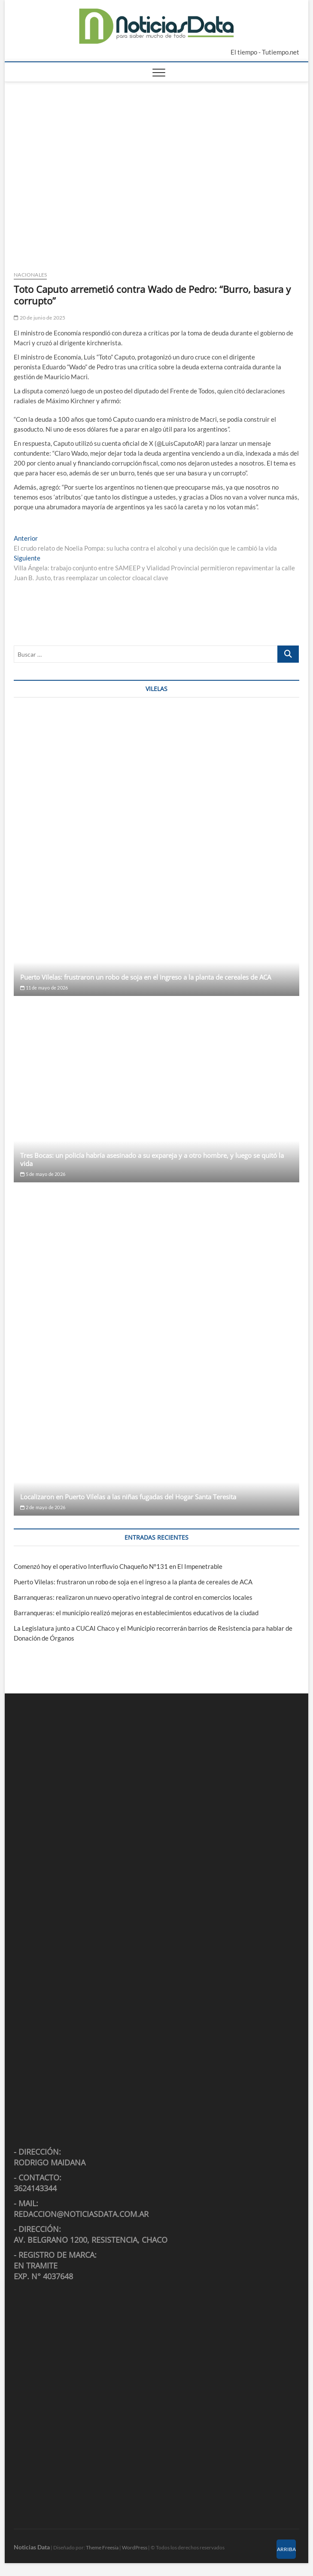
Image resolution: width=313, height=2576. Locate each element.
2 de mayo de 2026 (42, 1507)
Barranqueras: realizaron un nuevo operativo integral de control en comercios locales (133, 1597)
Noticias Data (32, 2547)
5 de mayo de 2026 (42, 1174)
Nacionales (30, 274)
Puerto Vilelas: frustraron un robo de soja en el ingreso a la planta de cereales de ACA (145, 977)
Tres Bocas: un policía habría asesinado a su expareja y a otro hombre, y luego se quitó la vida (152, 1159)
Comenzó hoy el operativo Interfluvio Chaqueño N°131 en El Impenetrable (118, 1566)
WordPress (134, 2547)
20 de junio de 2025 (39, 317)
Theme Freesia (102, 2547)
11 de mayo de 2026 (44, 987)
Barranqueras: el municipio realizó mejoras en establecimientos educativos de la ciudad (136, 1613)
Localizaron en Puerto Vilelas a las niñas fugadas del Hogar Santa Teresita (128, 1496)
